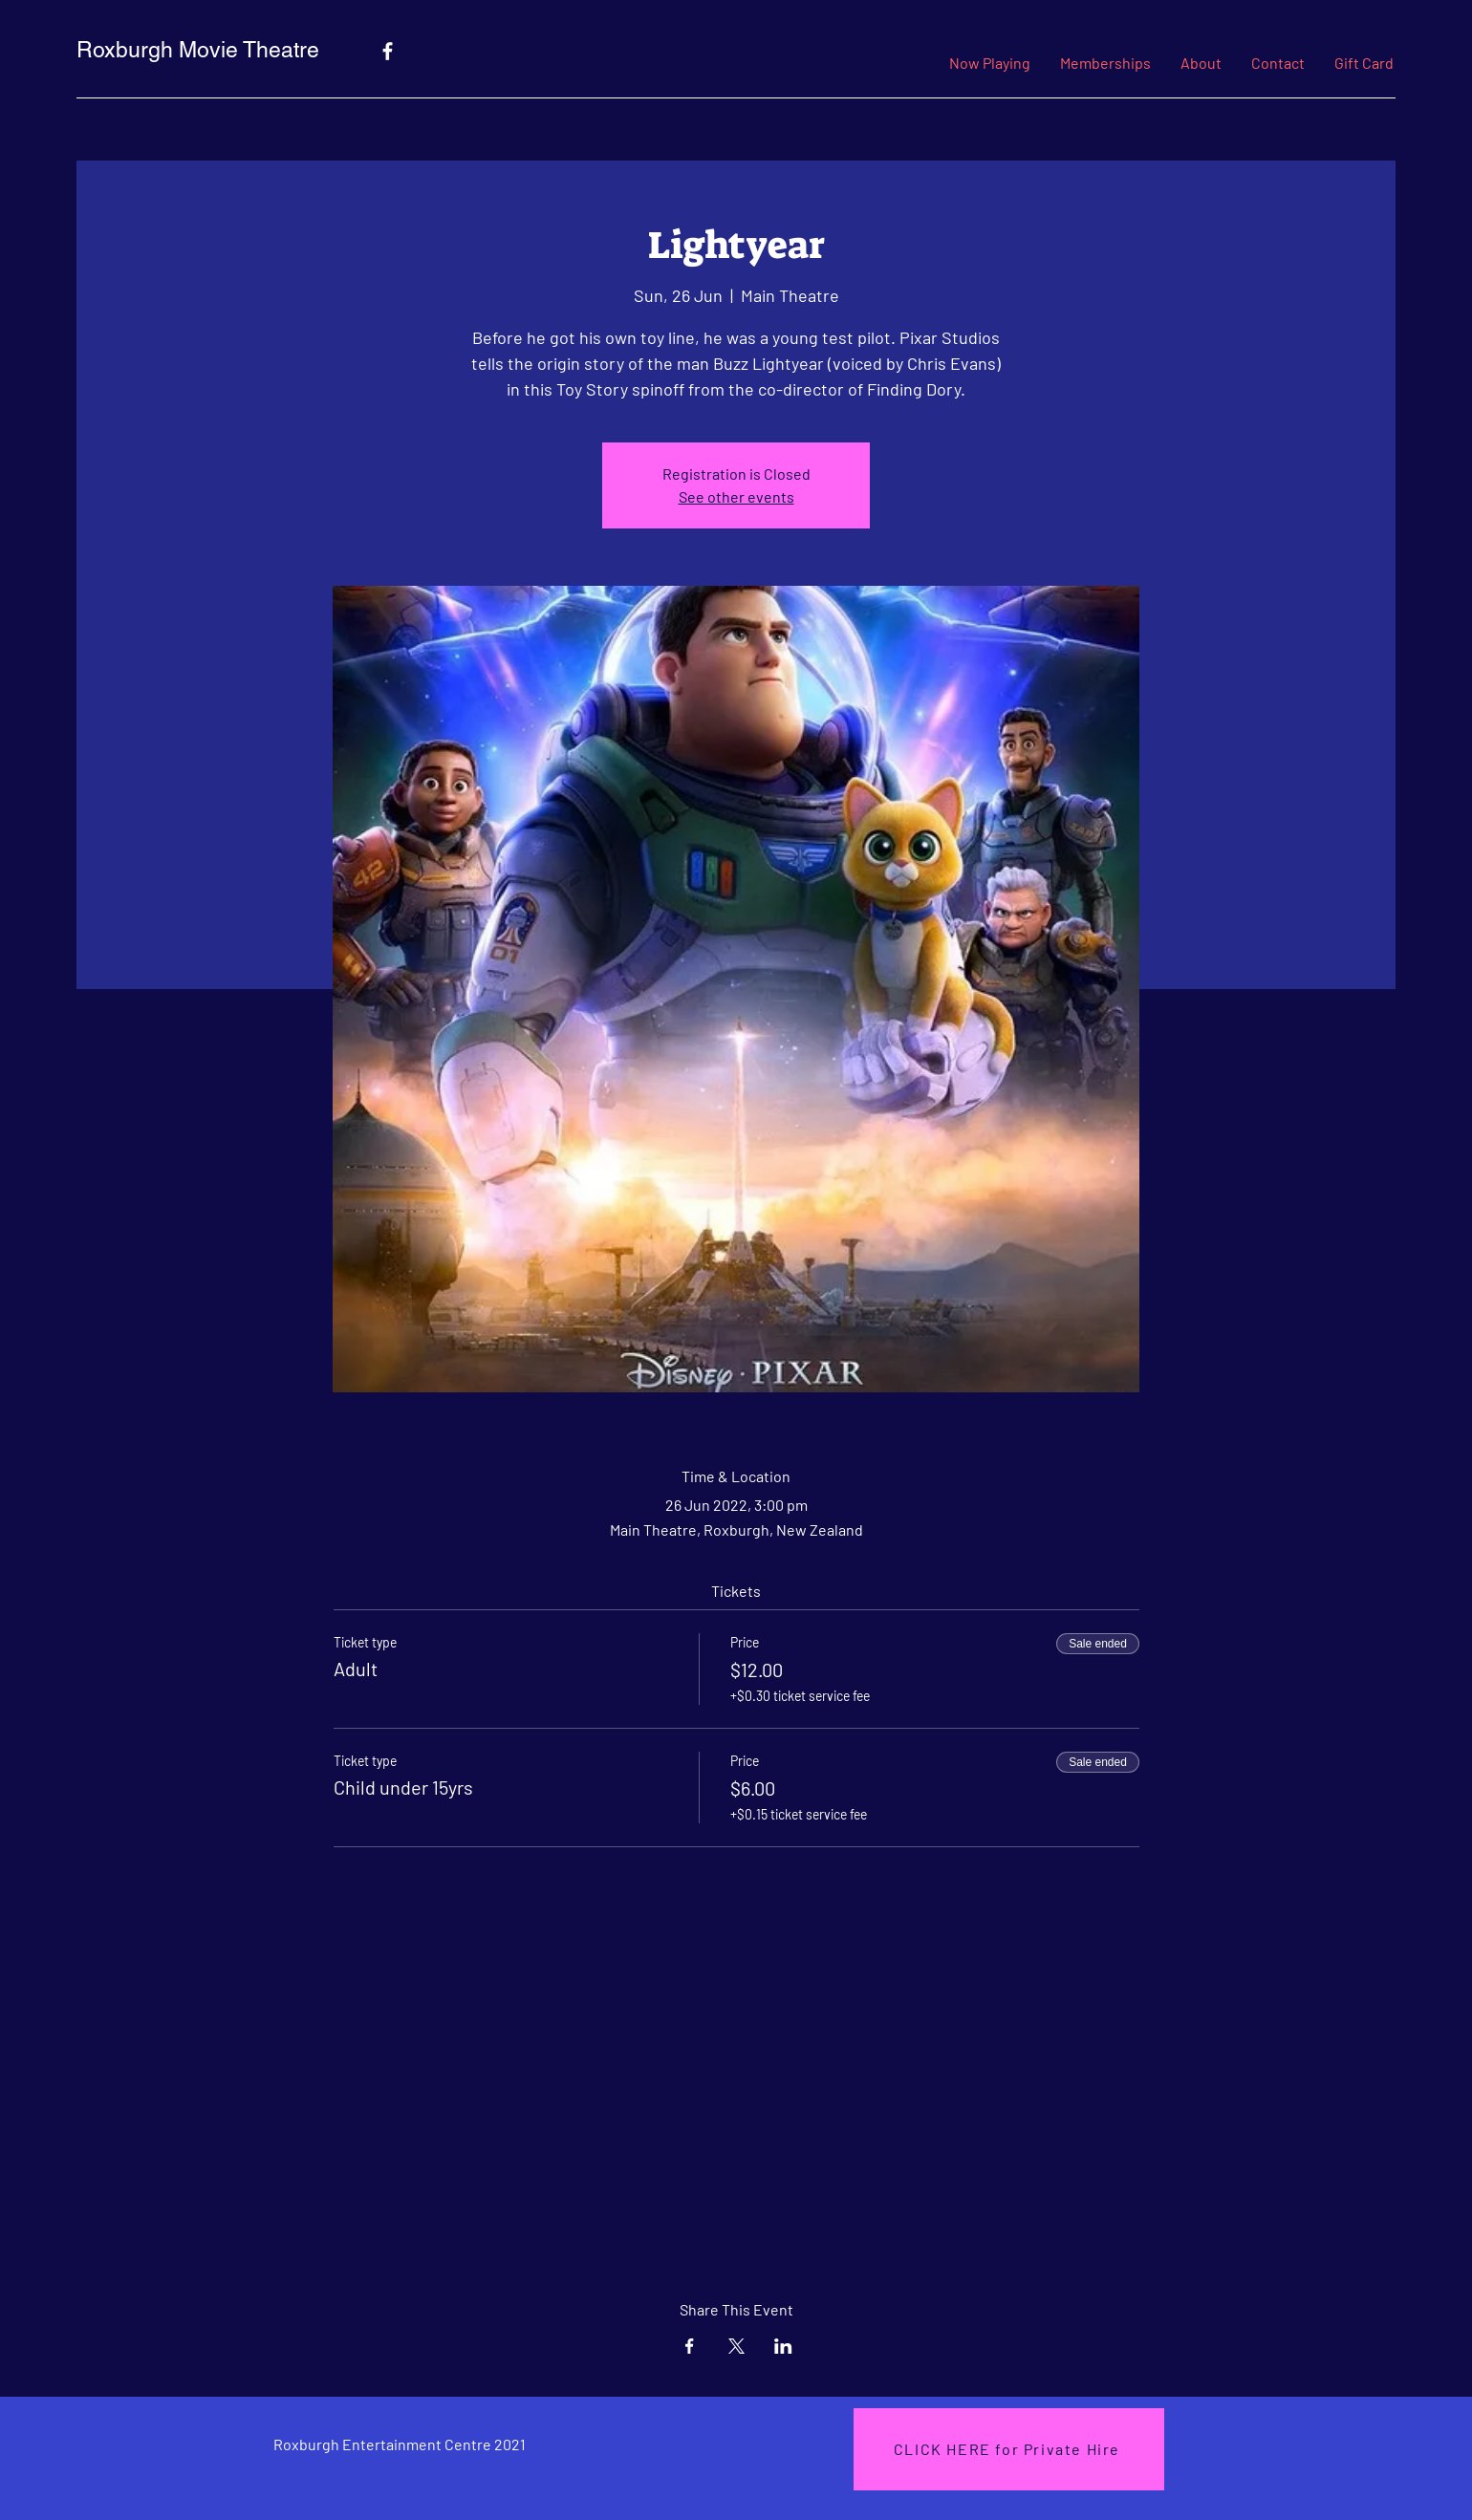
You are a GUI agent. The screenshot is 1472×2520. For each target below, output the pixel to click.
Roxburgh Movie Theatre (197, 49)
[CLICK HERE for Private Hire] (1009, 2449)
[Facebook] (388, 51)
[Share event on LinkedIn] (783, 2346)
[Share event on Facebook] (690, 2346)
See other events (736, 496)
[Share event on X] (736, 2346)
